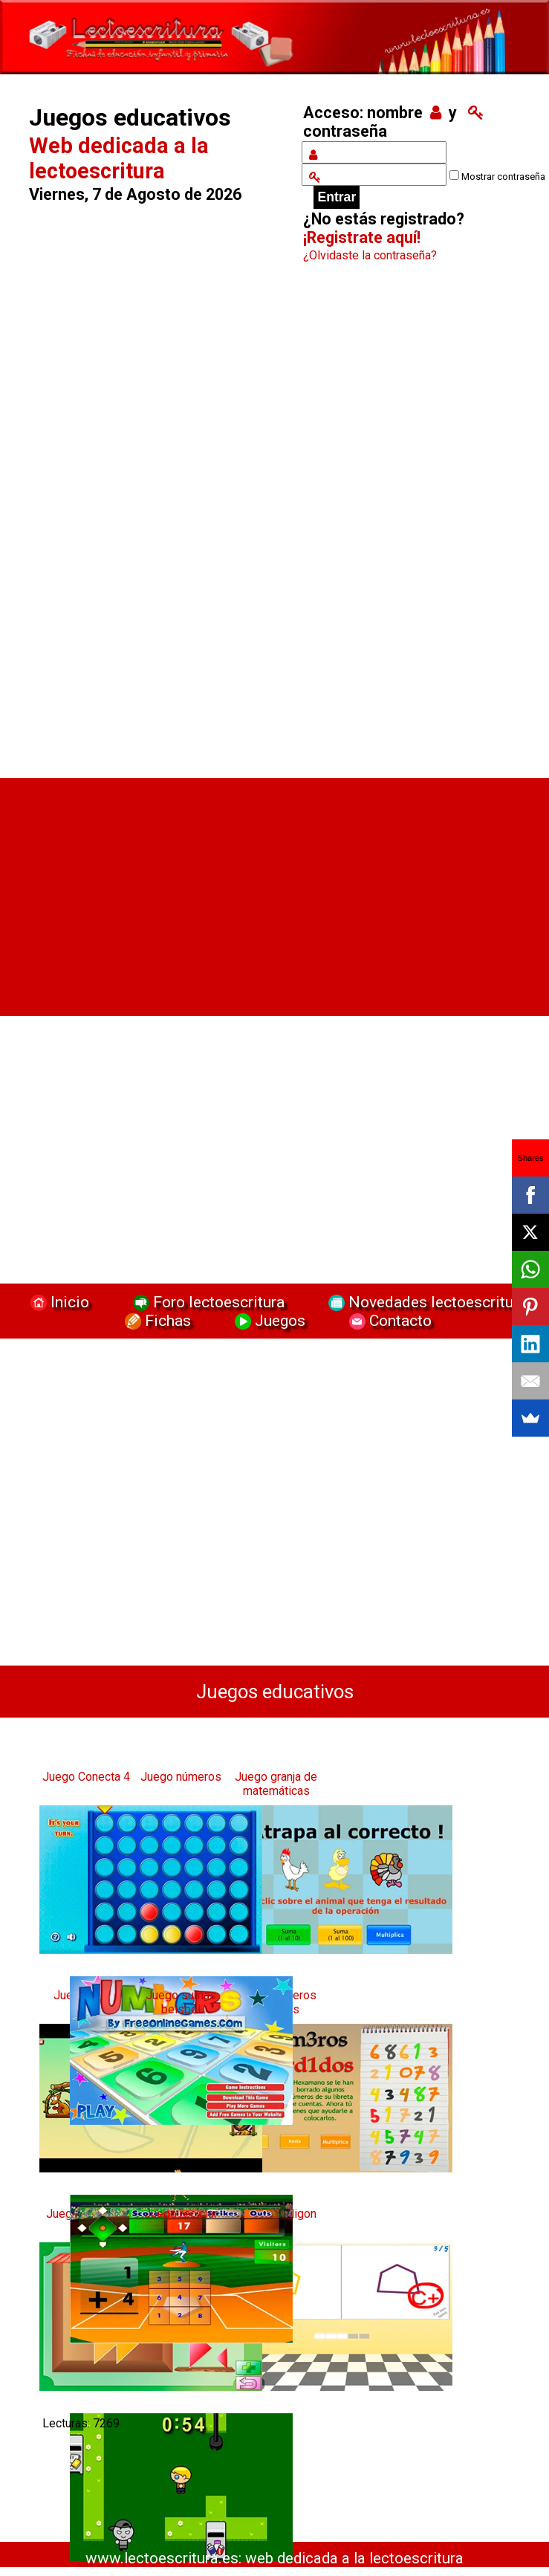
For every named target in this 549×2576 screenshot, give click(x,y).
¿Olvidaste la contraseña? (370, 255)
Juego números (180, 1777)
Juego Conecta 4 (86, 1777)
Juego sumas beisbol (181, 2002)
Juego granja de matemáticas (276, 1784)
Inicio (58, 1301)
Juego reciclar (181, 2214)
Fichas (156, 1320)
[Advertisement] (154, 525)
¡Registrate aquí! (361, 237)
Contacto (387, 1320)
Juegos (268, 1320)
